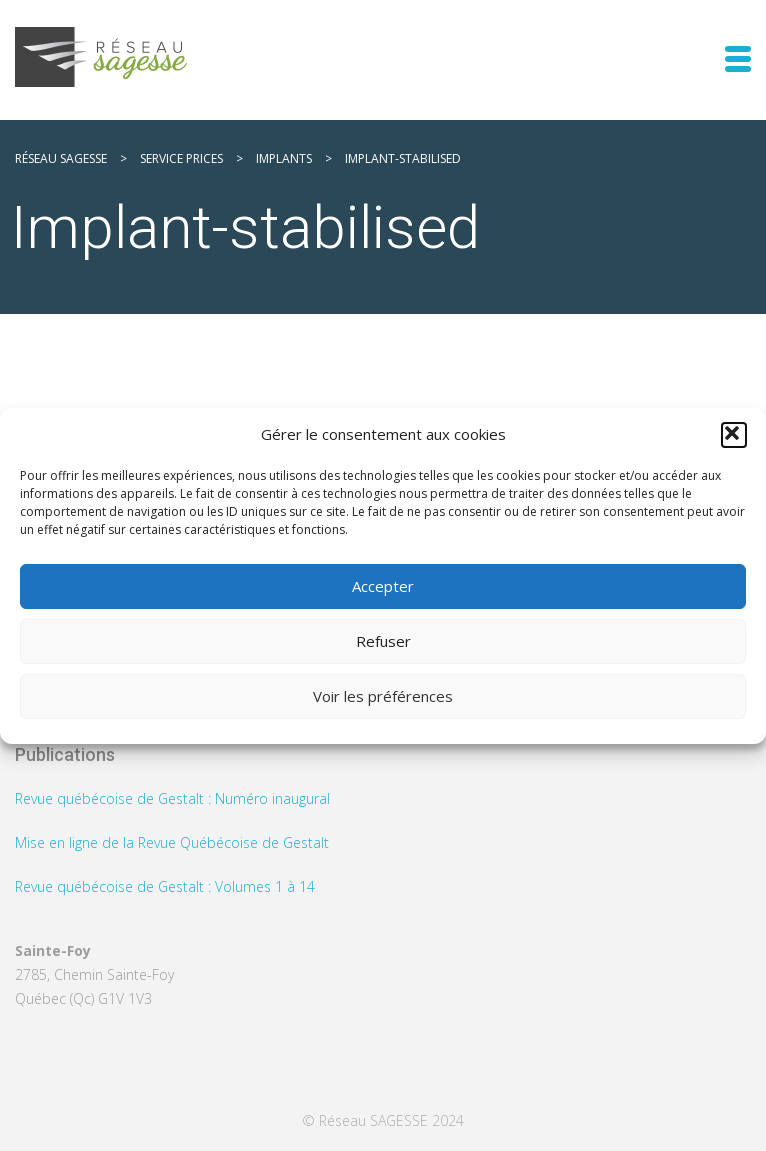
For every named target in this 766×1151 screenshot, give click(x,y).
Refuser (383, 641)
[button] (734, 435)
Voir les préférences (383, 696)
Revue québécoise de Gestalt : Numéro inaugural (172, 798)
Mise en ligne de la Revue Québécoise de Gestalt (172, 842)
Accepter (383, 586)
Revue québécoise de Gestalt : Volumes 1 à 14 (165, 886)
